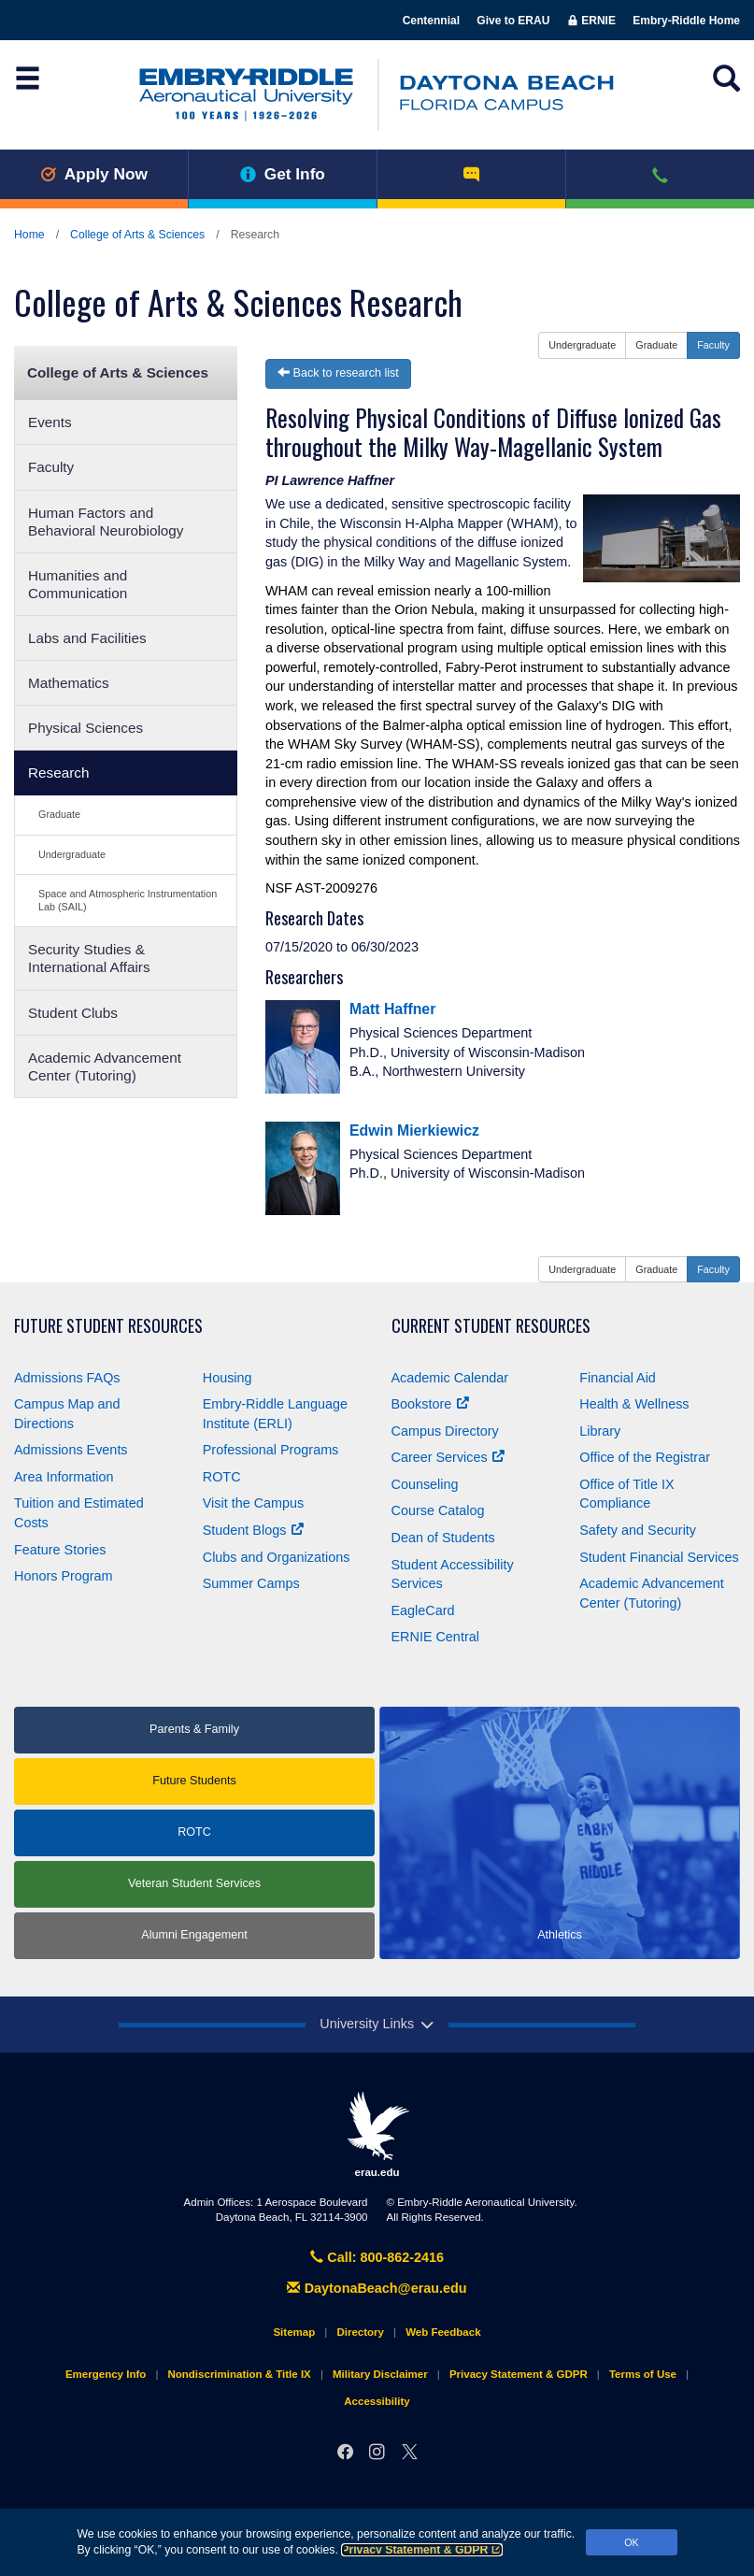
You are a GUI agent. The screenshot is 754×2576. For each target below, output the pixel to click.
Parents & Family (194, 1729)
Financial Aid (617, 1377)
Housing (227, 1377)
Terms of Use (642, 2374)
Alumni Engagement (194, 1934)
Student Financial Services (658, 1557)
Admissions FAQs (67, 1377)
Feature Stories (60, 1549)
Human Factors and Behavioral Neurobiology (106, 521)
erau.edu (377, 2134)
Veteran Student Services (194, 1883)
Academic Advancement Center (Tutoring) (104, 1066)
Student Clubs (73, 1013)
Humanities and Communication (77, 584)
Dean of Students (443, 1537)
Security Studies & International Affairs (89, 958)
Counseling (425, 1484)
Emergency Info (105, 2374)
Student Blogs (253, 1530)
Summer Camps (251, 1583)
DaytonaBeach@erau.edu (376, 2288)
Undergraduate (72, 854)
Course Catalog (438, 1510)
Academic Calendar (450, 1377)
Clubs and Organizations (276, 1557)
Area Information (63, 1476)
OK (631, 2542)
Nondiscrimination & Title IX (238, 2374)
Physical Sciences (85, 728)
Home (29, 234)
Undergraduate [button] (582, 345)
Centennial (431, 20)
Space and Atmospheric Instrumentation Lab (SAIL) (127, 899)
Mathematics (68, 683)
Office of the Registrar (644, 1457)
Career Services (448, 1457)
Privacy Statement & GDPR (422, 2549)
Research (58, 772)
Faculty (51, 467)
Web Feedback (442, 2332)
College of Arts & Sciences (137, 234)
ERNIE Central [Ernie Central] (435, 1636)
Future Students (194, 1780)
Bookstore (430, 1403)
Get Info (282, 174)
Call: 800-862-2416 (377, 2257)
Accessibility (376, 2401)
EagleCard (423, 1610)
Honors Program (63, 1575)
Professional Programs (271, 1449)
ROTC (222, 1476)
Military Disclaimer (380, 2374)
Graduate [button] (656, 345)
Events (50, 422)
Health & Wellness (634, 1403)
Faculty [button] (713, 345)
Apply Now (94, 174)
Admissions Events (71, 1449)
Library (599, 1431)
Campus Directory (445, 1431)
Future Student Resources (108, 1326)
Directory (360, 2332)
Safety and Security (637, 1530)
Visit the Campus (254, 1503)
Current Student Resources (490, 1326)
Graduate (59, 814)
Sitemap (294, 2332)
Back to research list (338, 372)
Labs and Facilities (87, 638)
